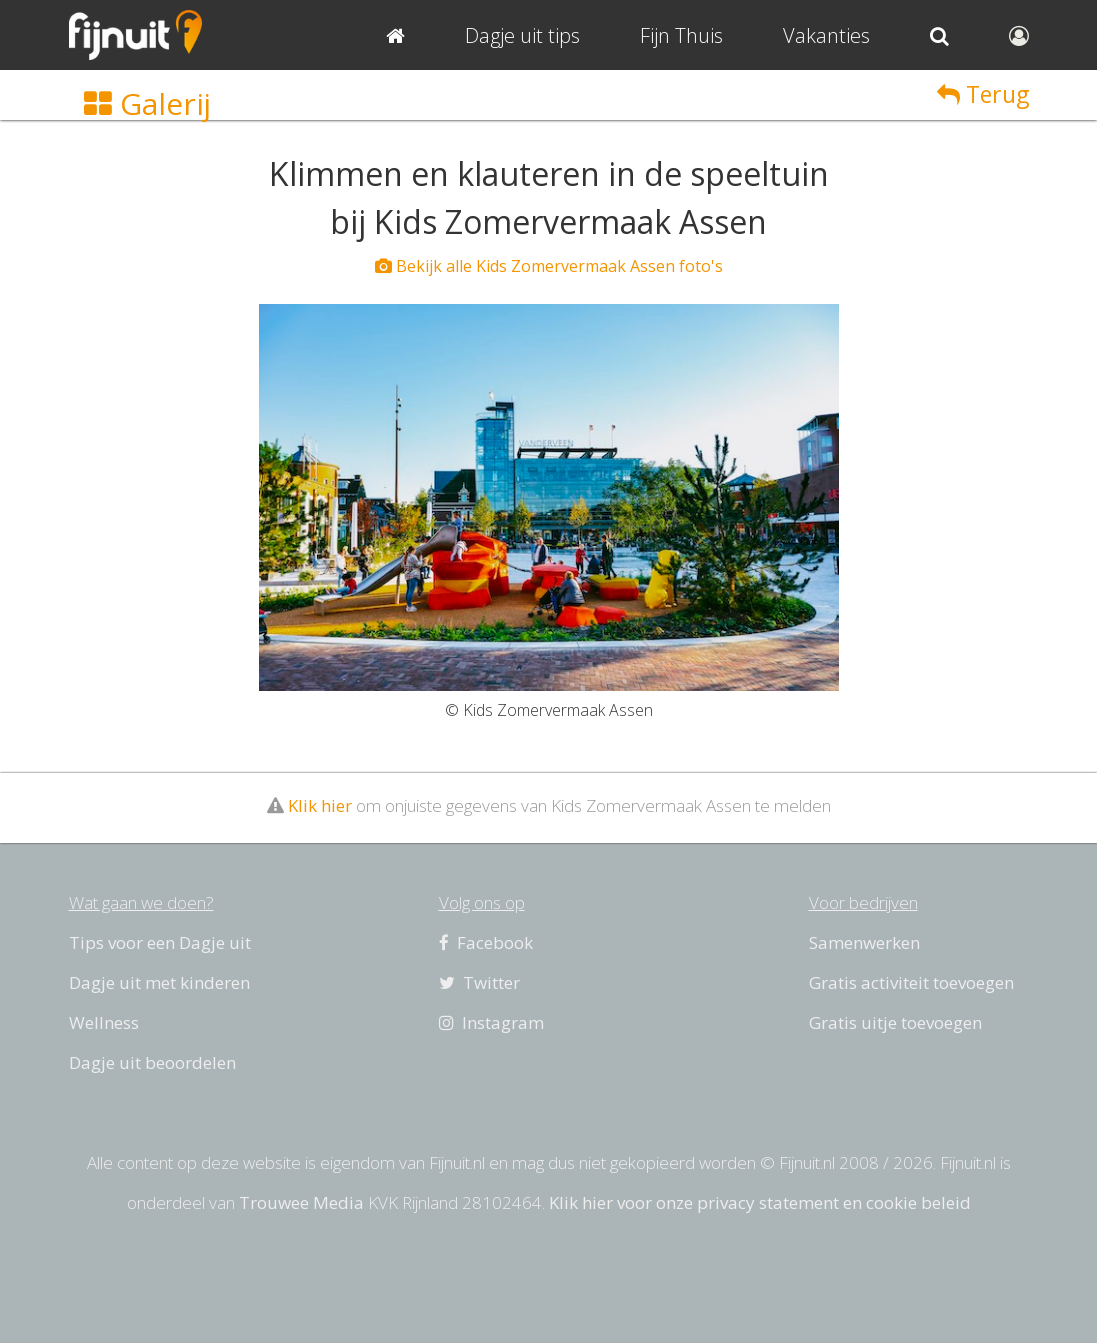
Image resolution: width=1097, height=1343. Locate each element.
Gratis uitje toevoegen (895, 1022)
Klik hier (320, 805)
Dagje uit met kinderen (159, 982)
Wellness (104, 1022)
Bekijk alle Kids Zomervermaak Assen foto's (549, 266)
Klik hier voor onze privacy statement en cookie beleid (760, 1202)
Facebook (486, 942)
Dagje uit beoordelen (152, 1062)
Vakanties (826, 35)
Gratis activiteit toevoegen (911, 982)
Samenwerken (864, 942)
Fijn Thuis (681, 35)
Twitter (479, 982)
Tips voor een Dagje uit (160, 942)
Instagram (491, 1022)
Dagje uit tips (522, 35)
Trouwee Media (301, 1202)
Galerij (147, 103)
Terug (983, 94)
